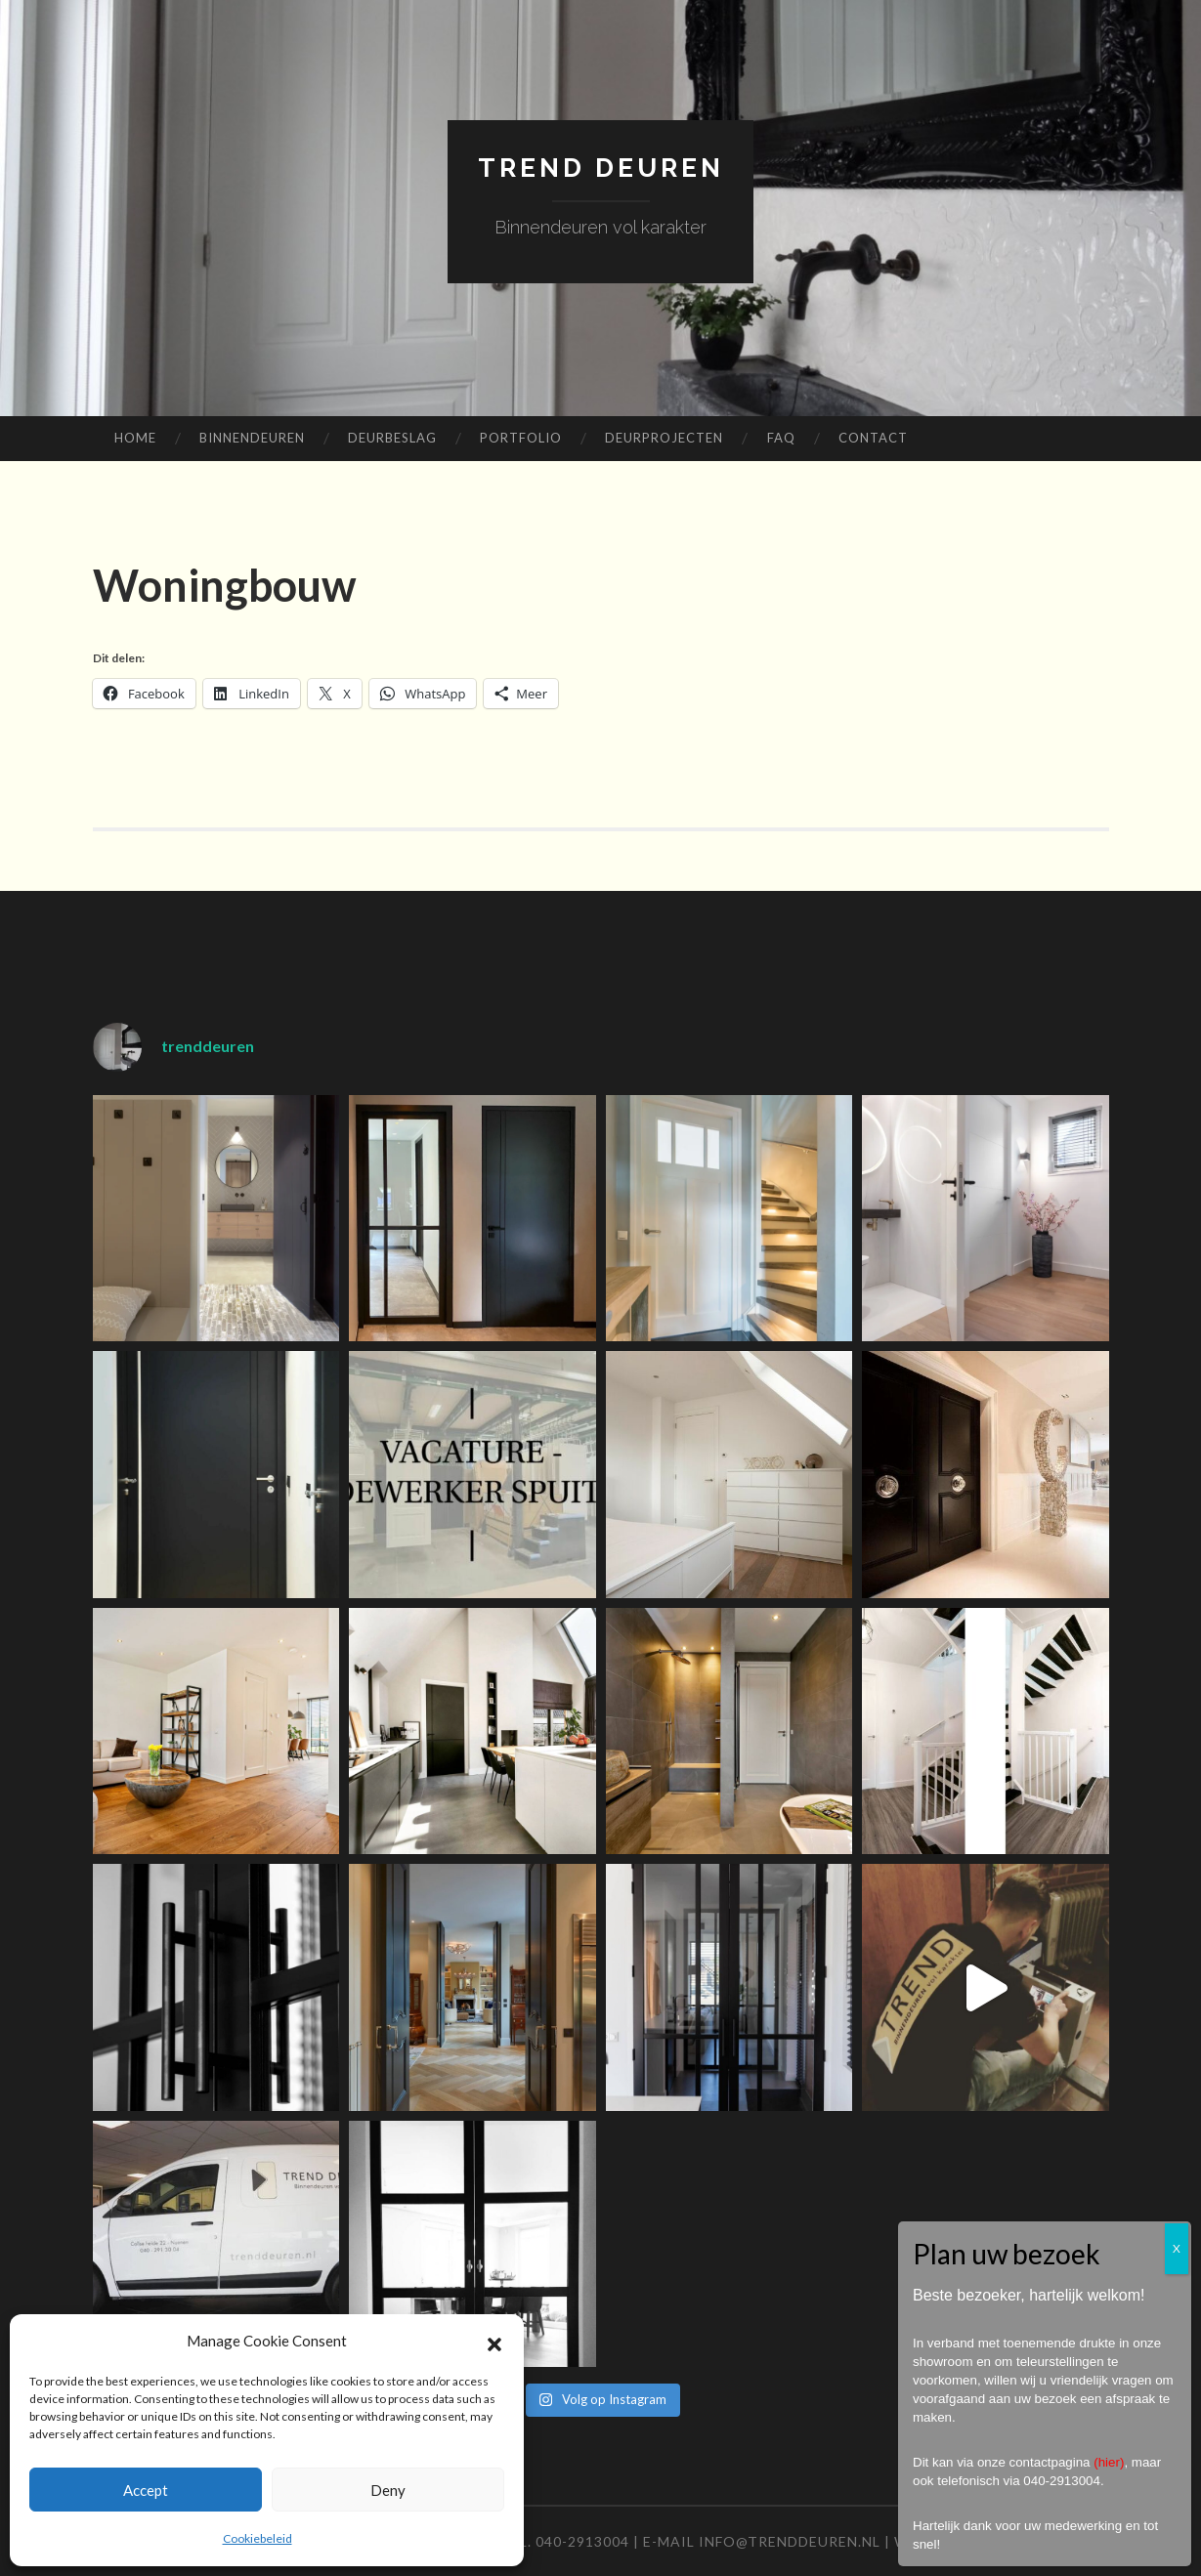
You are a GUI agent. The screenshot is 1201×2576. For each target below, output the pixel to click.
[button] (494, 2341)
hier (1109, 2462)
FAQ (781, 437)
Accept (145, 2490)
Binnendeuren (252, 437)
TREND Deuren (601, 166)
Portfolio (521, 437)
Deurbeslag (392, 437)
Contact (873, 437)
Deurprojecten (664, 437)
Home (135, 437)
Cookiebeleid (257, 2538)
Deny (388, 2490)
